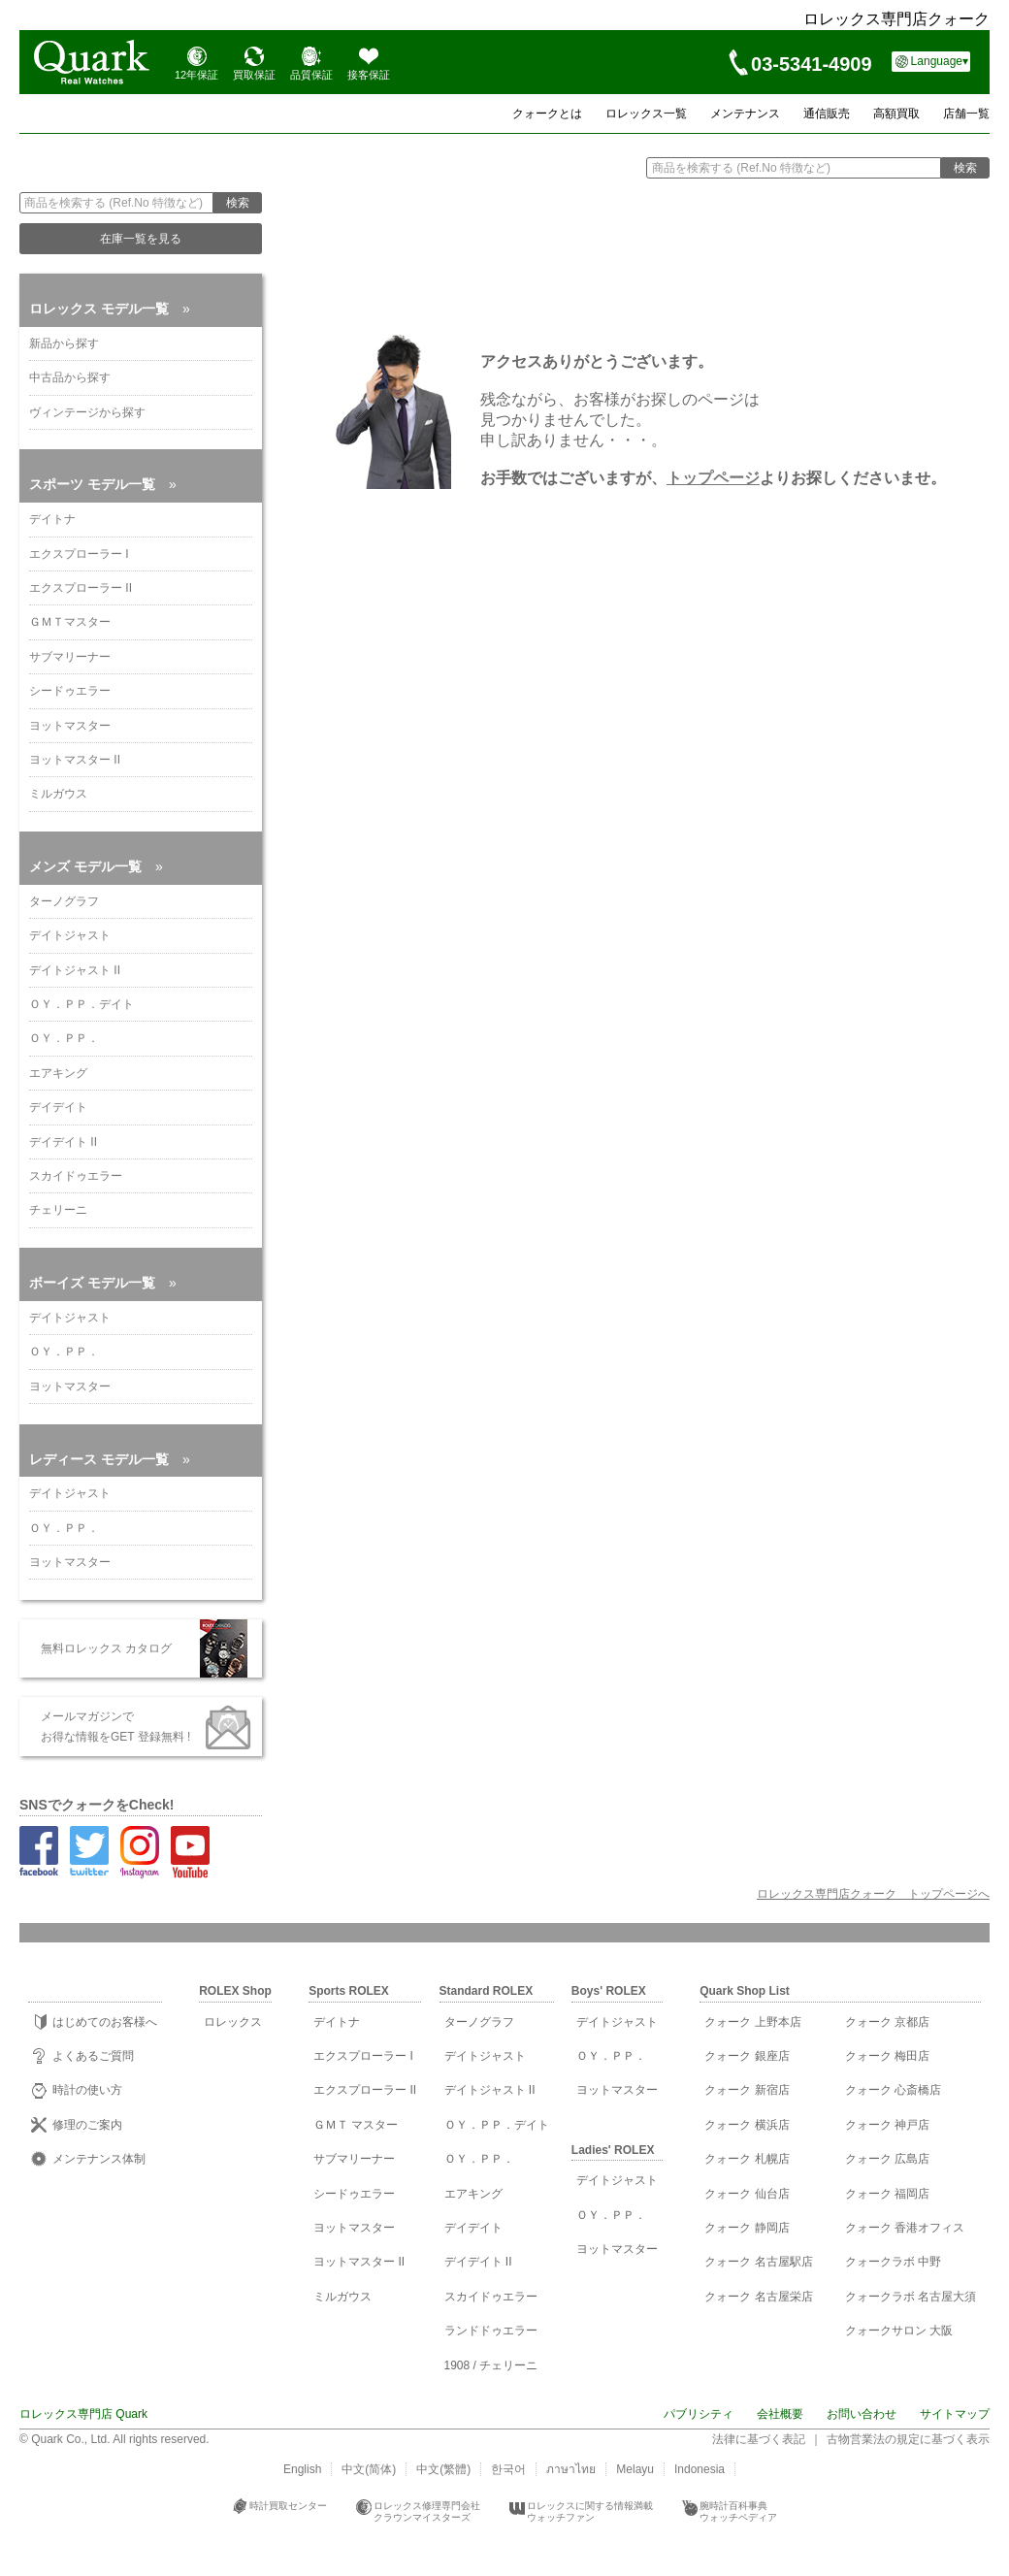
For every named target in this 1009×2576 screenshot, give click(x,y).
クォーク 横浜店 (746, 2125)
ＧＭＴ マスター (355, 2125)
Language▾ (939, 61)
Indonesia (699, 2469)
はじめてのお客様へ (104, 2022)
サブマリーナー (70, 657)
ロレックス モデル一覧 (109, 308)
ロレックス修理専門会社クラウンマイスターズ (427, 2511)
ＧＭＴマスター (70, 622)
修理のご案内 (87, 2125)
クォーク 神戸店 (887, 2125)
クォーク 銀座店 (746, 2056)
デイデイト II (63, 1142)
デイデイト (58, 1107)
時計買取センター (288, 2505)
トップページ (713, 478)
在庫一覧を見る (140, 238)
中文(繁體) (443, 2469)
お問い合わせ (861, 2414)
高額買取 (896, 113)
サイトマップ (955, 2414)
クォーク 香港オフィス (904, 2227)
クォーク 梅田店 (887, 2056)
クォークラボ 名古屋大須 (910, 2296)
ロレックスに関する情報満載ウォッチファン (590, 2511)
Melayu (635, 2469)
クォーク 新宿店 (746, 2090)
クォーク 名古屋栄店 (758, 2296)
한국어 (508, 2469)
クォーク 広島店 (887, 2159)
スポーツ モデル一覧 (103, 484)
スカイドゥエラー (75, 1176)
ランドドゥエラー (490, 2330)
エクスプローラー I (79, 554)
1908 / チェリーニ (491, 2365)
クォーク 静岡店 (746, 2227)
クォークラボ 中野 (893, 2261)
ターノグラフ (64, 901)
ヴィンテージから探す (87, 412)
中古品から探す (70, 377)
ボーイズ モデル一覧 (103, 1282)
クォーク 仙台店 (746, 2194)
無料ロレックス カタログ (100, 1648)
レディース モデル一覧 (109, 1459)
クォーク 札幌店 (746, 2159)
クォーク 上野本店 (752, 2022)
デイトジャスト (70, 935)
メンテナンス (745, 113)
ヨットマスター (70, 726)
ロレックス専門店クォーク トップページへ (873, 1894)
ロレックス (233, 2022)
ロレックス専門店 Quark (83, 2414)
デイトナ (52, 519)
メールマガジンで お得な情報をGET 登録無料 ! (109, 1726)
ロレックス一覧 (646, 113)
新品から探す (64, 343)
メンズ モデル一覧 (96, 866)
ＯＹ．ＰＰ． (64, 1038)
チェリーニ (58, 1210)
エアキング (58, 1073)
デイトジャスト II (74, 970)
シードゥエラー (70, 691)
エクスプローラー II (80, 588)
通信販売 (826, 113)
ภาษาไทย (571, 2469)
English (302, 2469)
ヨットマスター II (74, 759)
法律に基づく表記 (758, 2439)
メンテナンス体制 (99, 2159)
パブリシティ (698, 2414)
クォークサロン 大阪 (899, 2330)
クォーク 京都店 (887, 2022)
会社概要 (780, 2414)
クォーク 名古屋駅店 (758, 2261)
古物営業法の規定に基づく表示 (908, 2439)
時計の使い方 (87, 2090)
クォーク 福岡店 (887, 2194)
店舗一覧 (966, 113)
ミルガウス (58, 793)
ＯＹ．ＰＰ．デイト (81, 1004)
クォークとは (547, 113)
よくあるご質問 (93, 2056)
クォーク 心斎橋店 (893, 2090)
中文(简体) (369, 2469)
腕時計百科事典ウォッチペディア (738, 2511)
